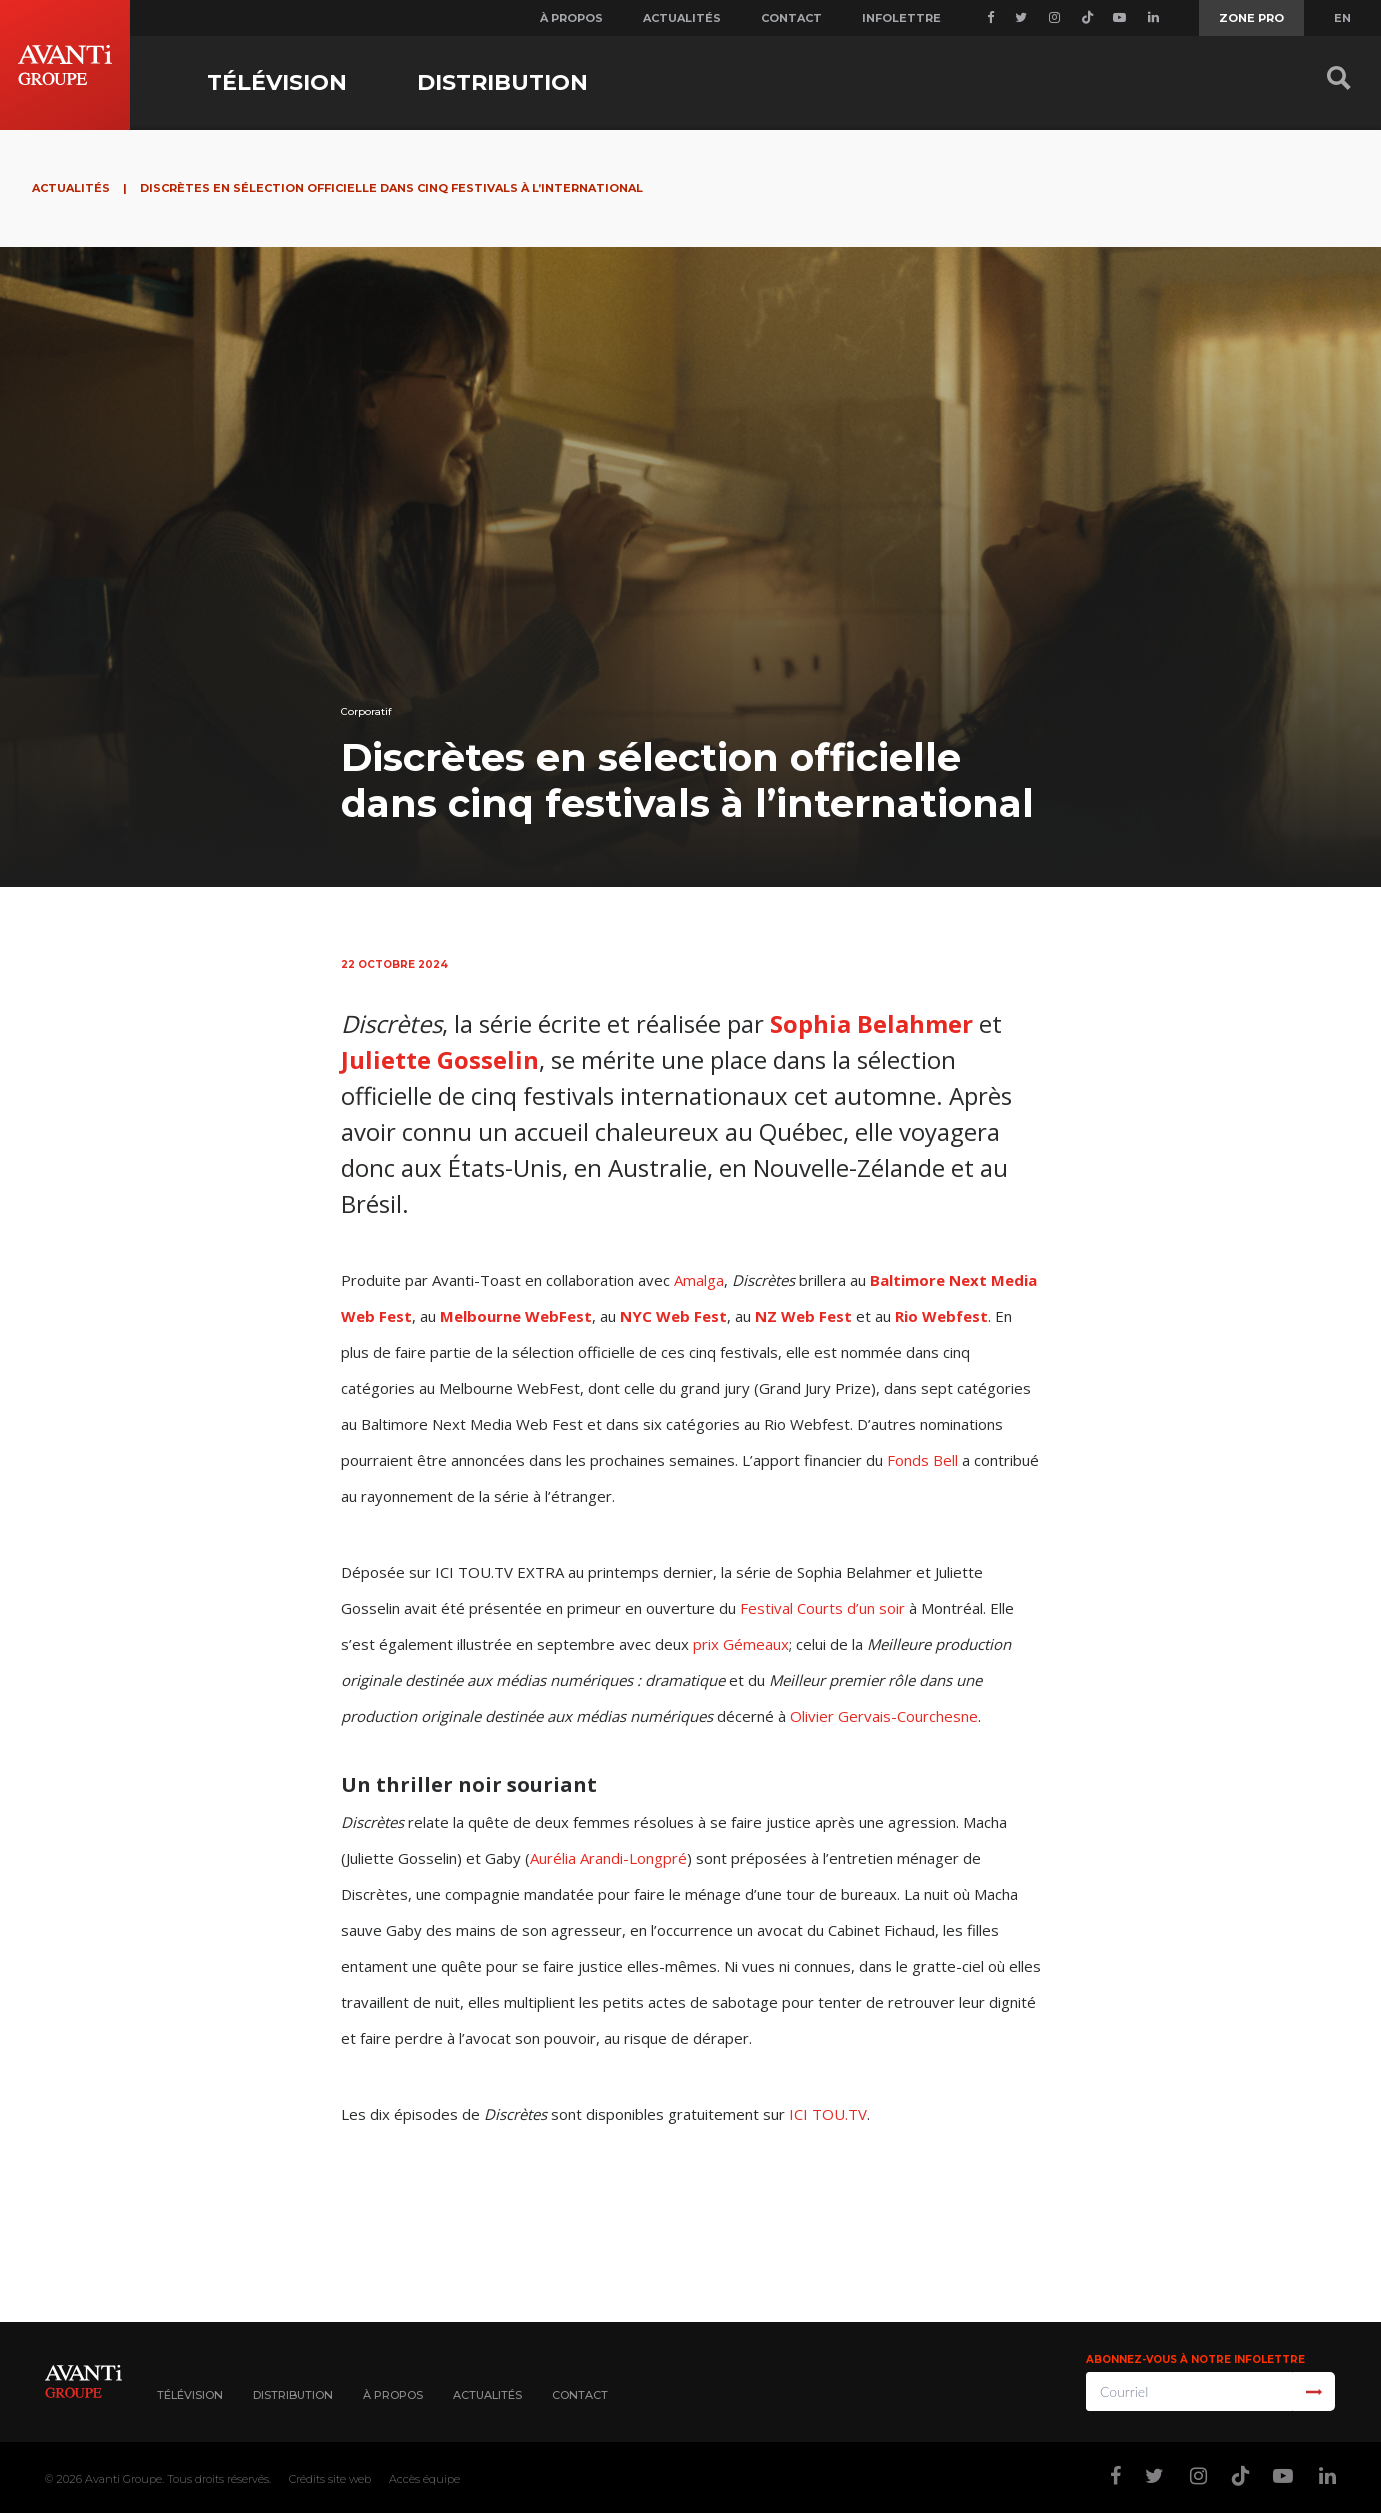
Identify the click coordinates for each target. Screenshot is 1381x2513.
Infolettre (901, 18)
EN (1342, 18)
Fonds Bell (922, 1460)
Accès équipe (424, 2479)
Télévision (277, 82)
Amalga (699, 1280)
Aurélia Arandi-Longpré (608, 1858)
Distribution (502, 82)
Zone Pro (1251, 18)
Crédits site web (330, 2479)
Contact (791, 18)
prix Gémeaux (741, 1644)
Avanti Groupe (123, 2479)
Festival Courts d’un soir (822, 1608)
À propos (571, 18)
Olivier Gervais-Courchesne (884, 1716)
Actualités (682, 18)
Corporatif (366, 711)
